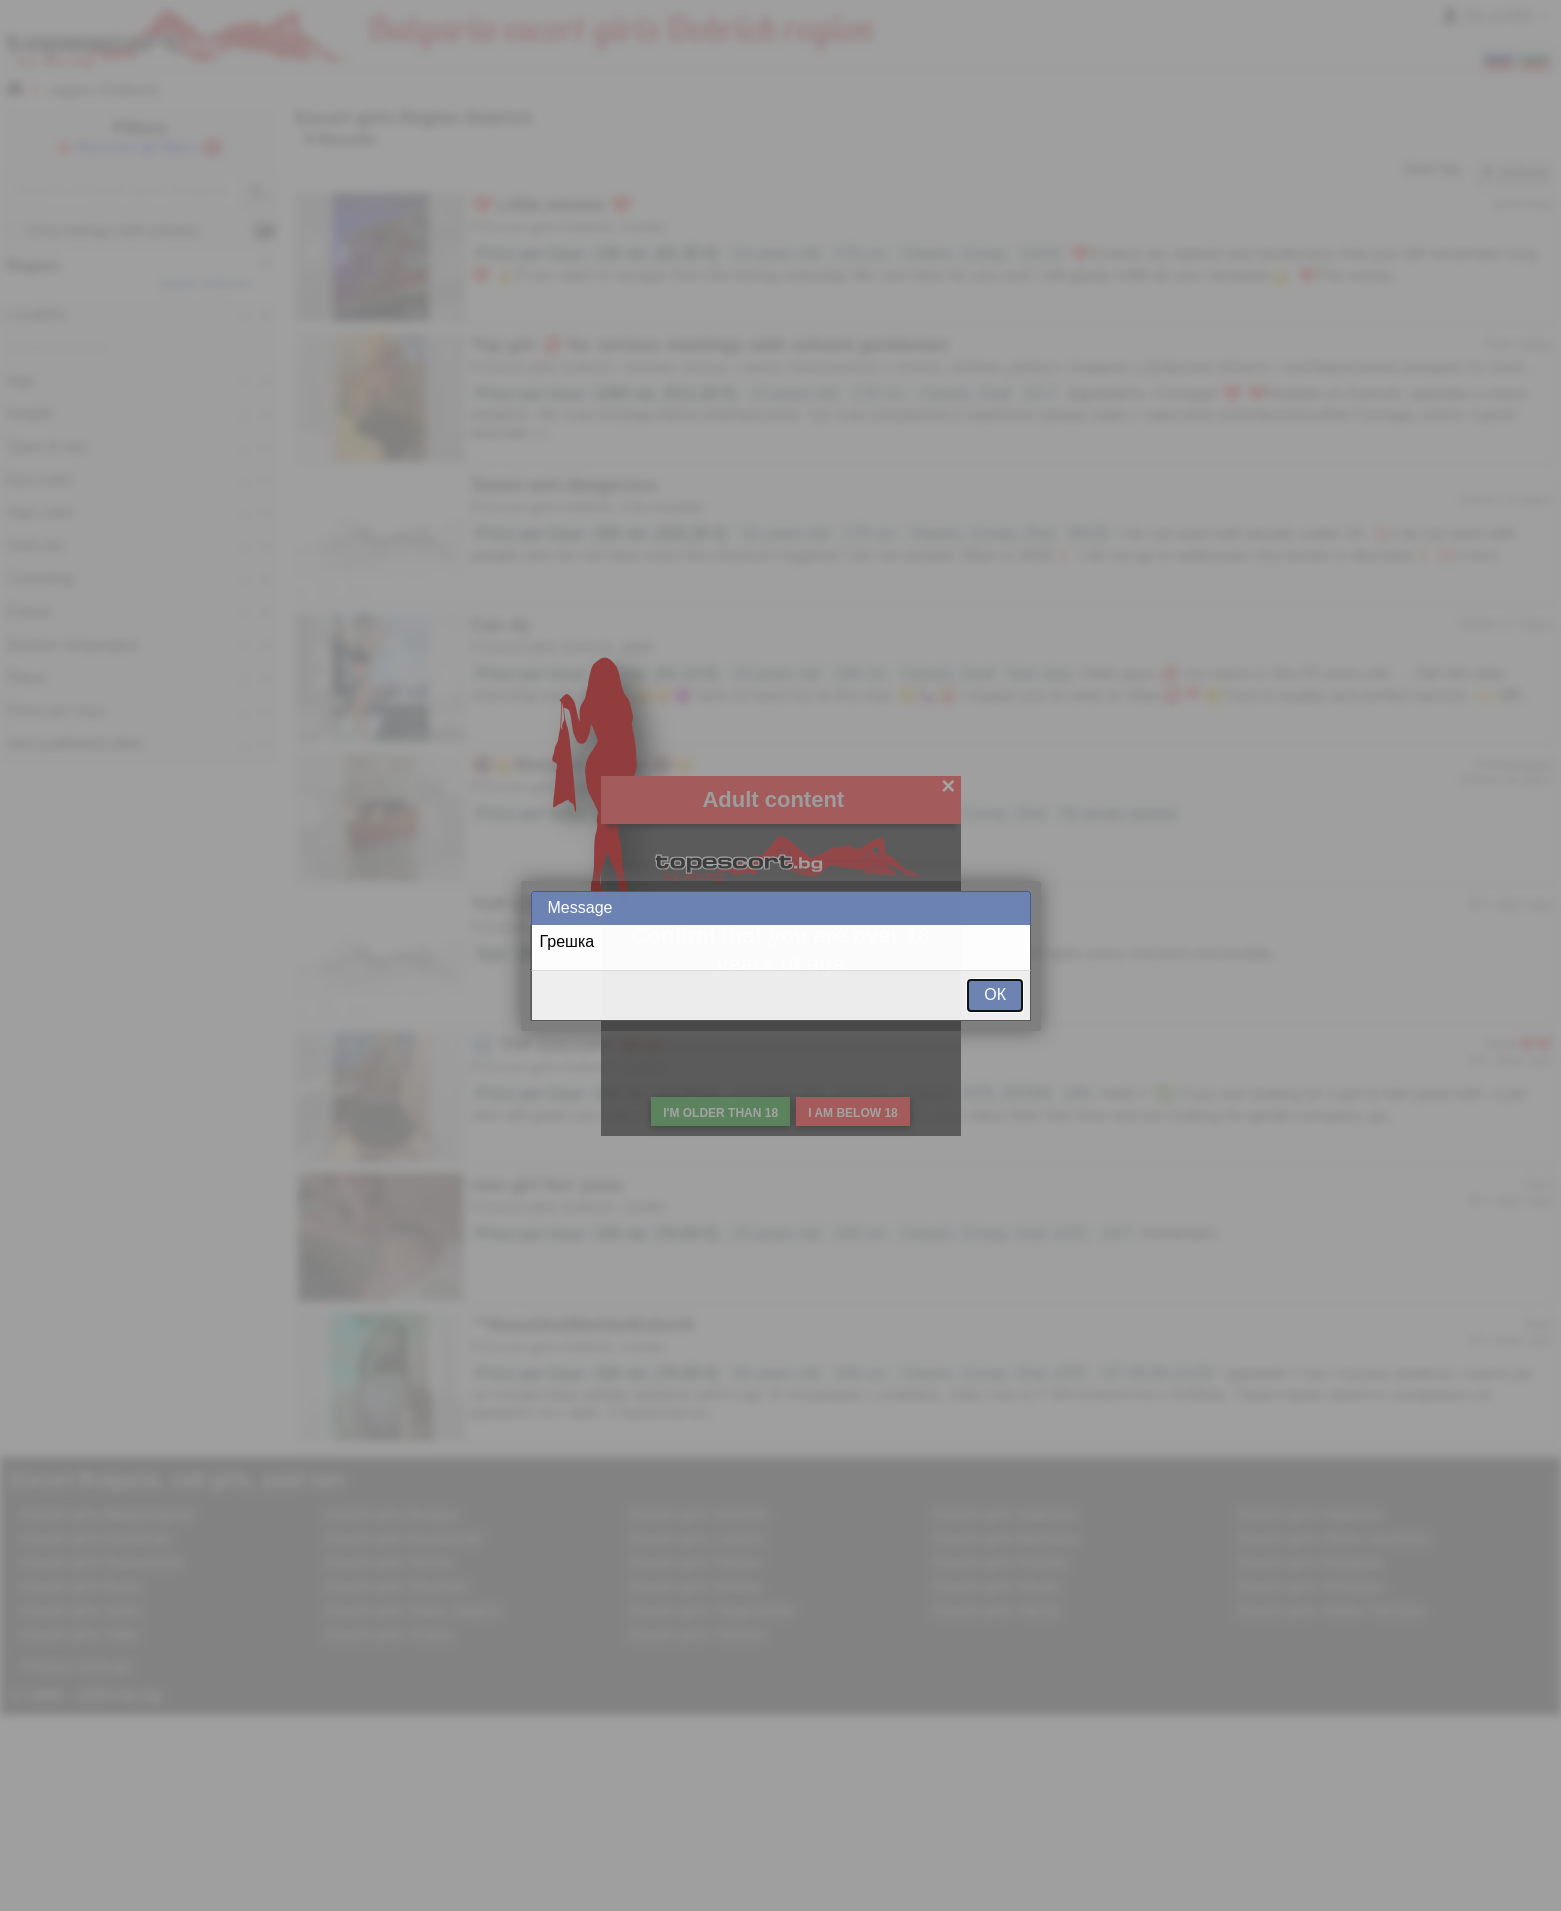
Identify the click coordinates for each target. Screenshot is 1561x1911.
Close (1014, 907)
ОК (995, 994)
